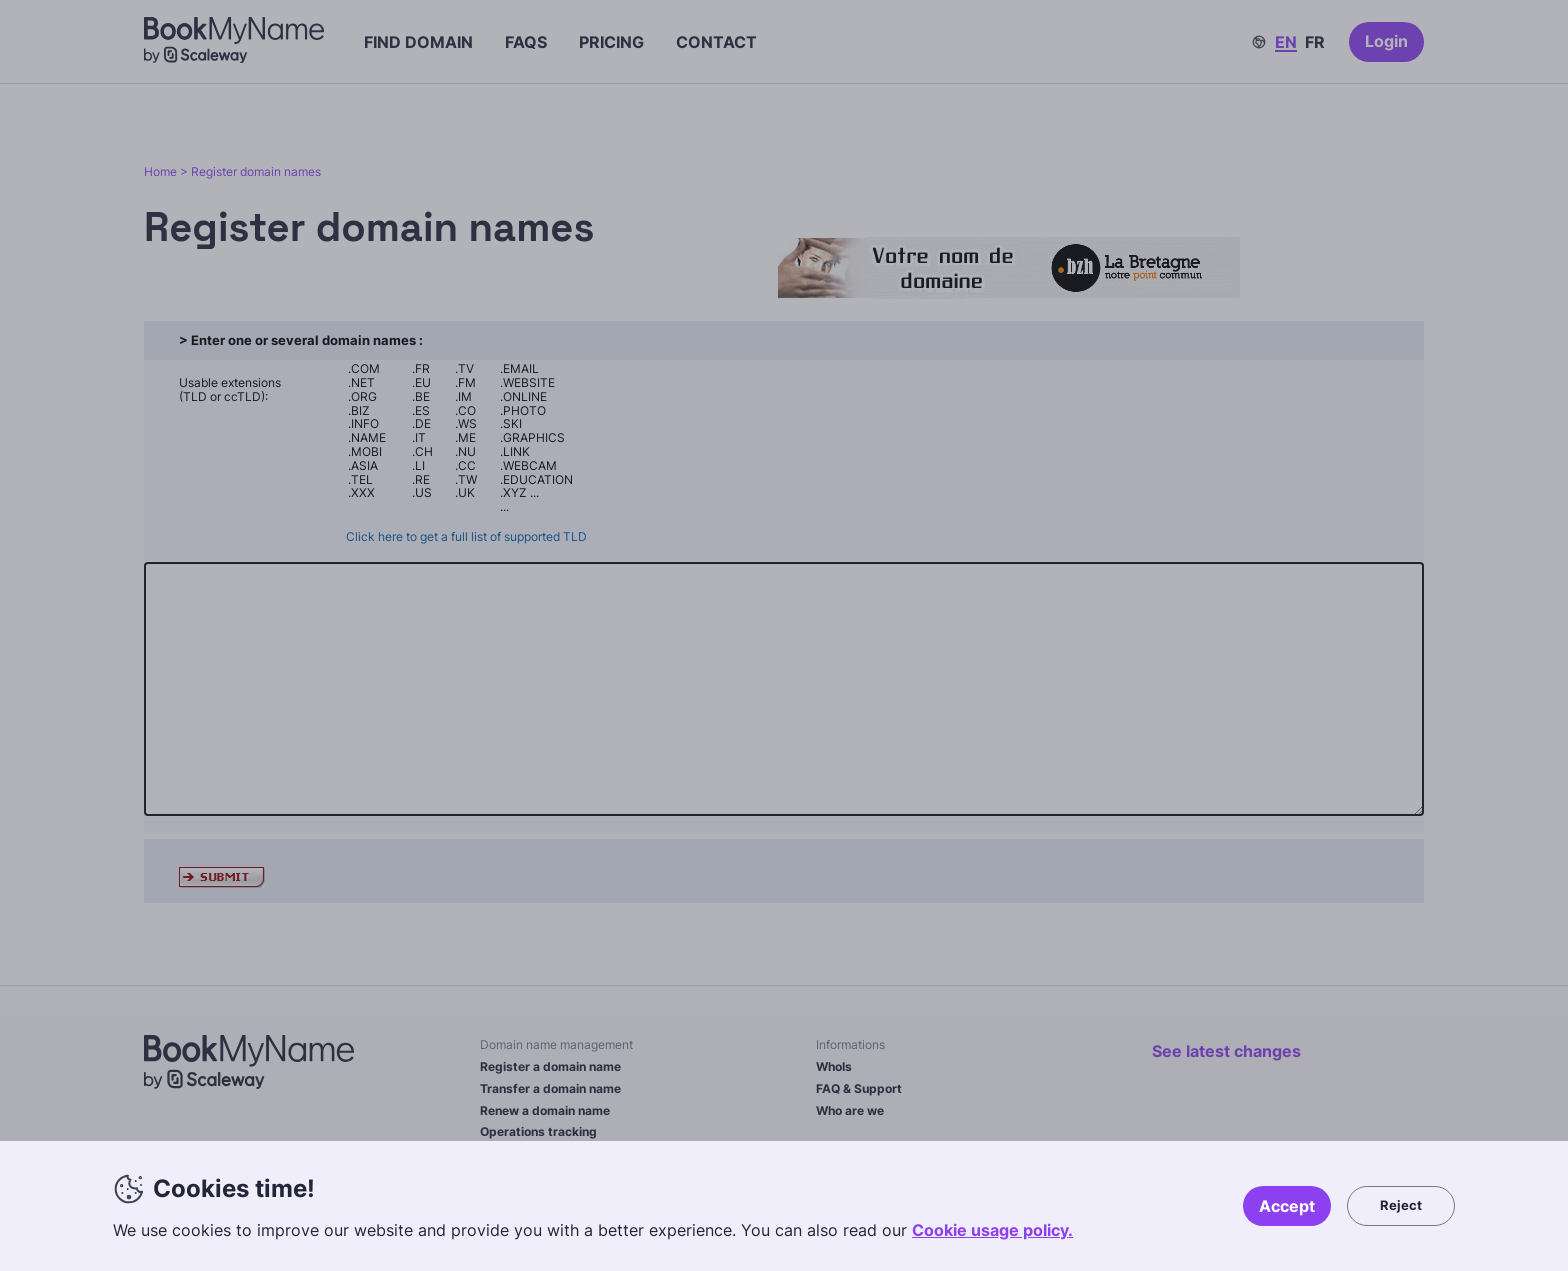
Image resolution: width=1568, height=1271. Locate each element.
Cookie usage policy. (992, 1230)
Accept (1287, 1206)
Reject (1401, 1205)
